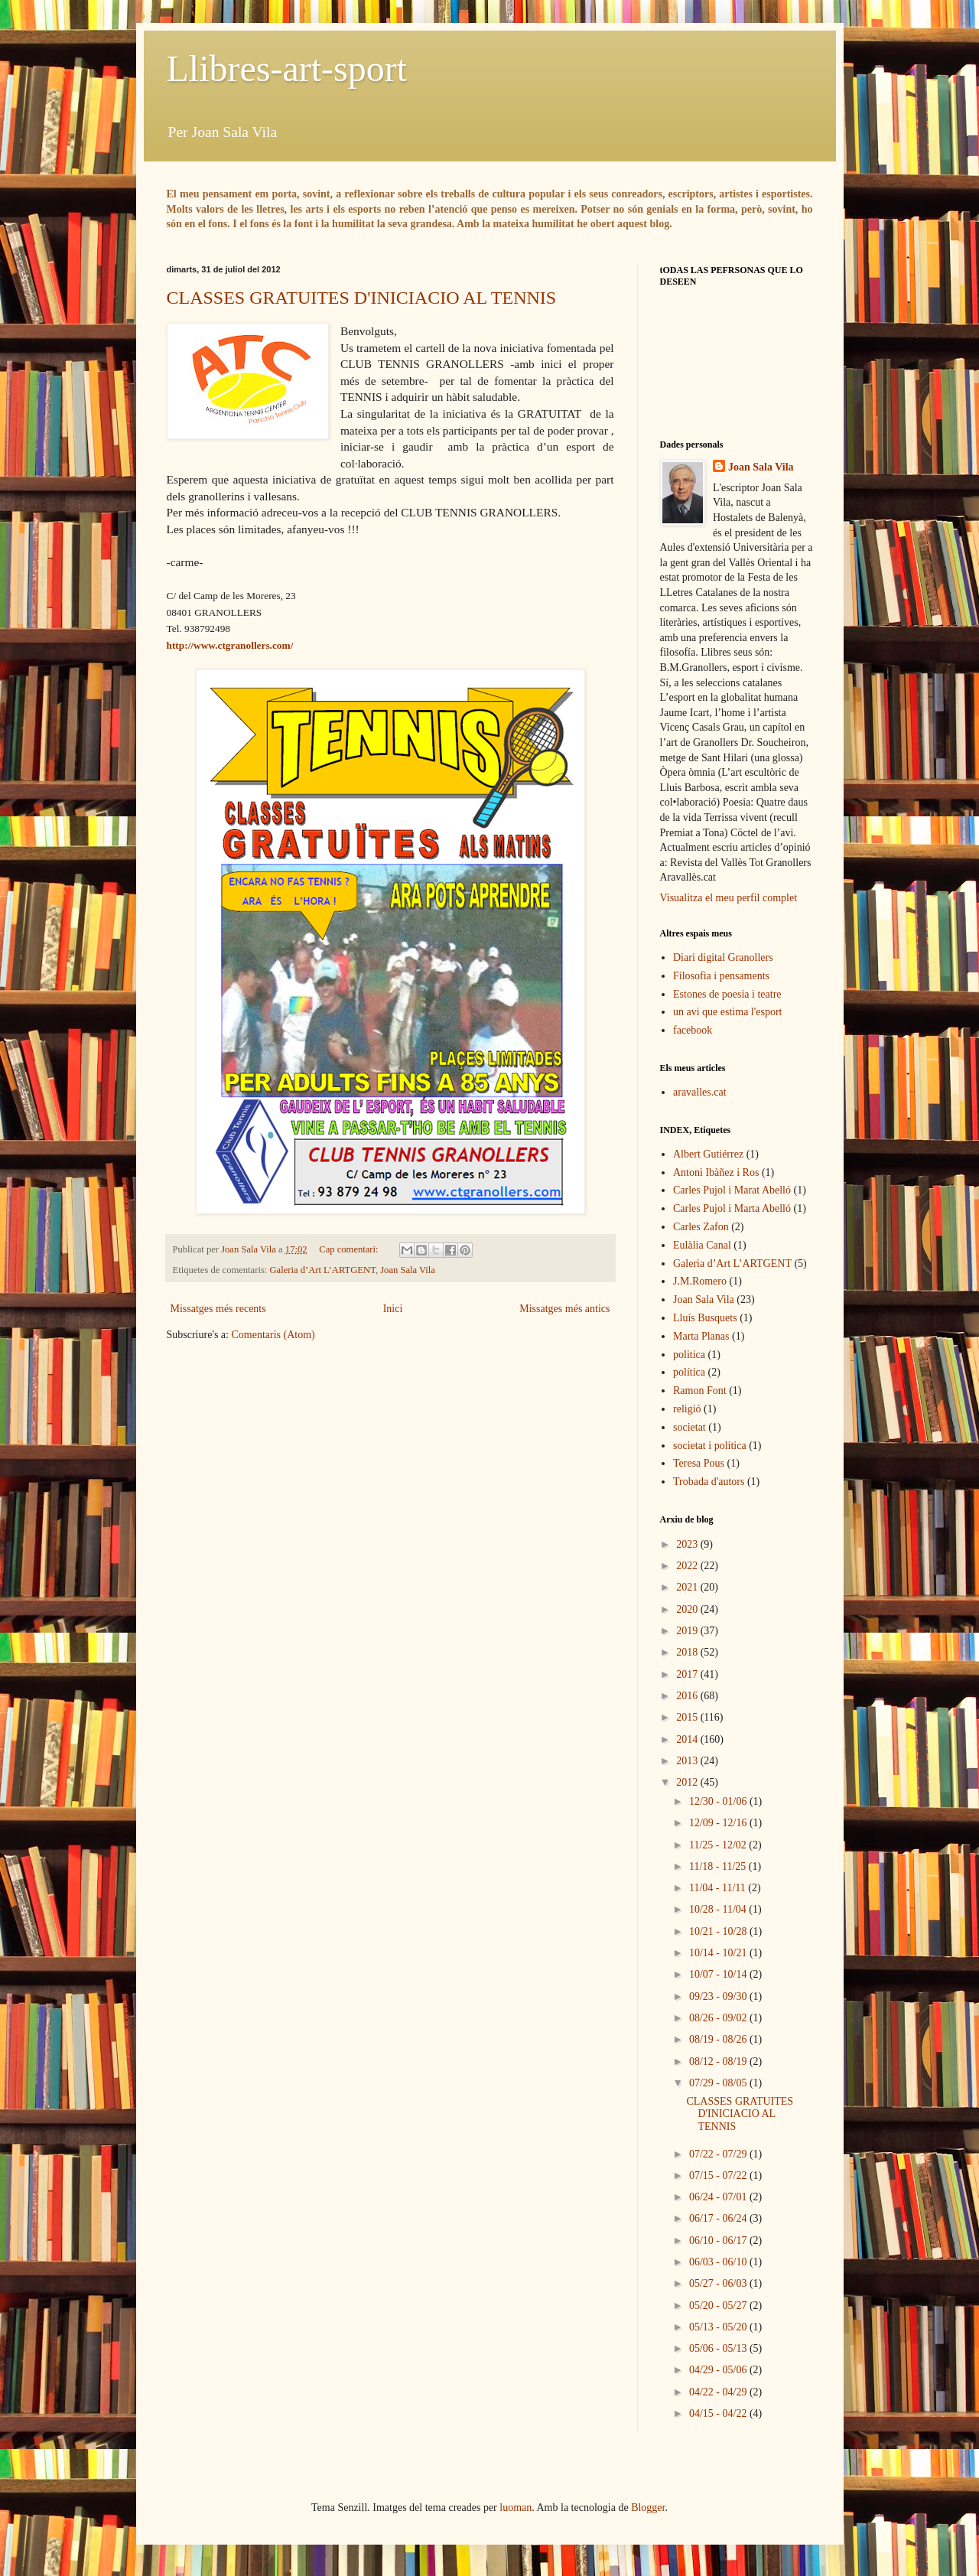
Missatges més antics (564, 1308)
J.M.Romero (700, 1281)
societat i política (709, 1445)
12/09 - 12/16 (719, 1823)
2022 (688, 1565)
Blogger (648, 2507)
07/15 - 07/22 (719, 2175)
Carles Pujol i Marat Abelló (732, 1190)
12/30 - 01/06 (719, 1801)
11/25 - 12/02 (719, 1845)
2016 (688, 1696)
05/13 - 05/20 (719, 2327)
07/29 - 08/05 (719, 2083)
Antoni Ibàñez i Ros (716, 1172)
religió (687, 1409)
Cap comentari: (349, 1249)
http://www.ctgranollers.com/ (230, 645)
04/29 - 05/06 (719, 2370)
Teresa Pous (698, 1463)
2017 (688, 1674)
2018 (688, 1652)
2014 (688, 1739)
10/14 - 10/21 (719, 1953)
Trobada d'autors (708, 1481)
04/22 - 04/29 (719, 2392)
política (689, 1372)
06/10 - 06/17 (719, 2240)
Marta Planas (701, 1336)
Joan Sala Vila (407, 1270)
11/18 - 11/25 (719, 1866)
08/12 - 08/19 (719, 2061)
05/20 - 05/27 (719, 2305)
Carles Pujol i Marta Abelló (732, 1208)
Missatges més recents (218, 1308)
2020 (688, 1609)
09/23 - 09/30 (719, 1996)
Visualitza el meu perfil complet (729, 898)
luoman (515, 2507)
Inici (393, 1308)
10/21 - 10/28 (719, 1931)
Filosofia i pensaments (721, 976)
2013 (688, 1761)
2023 (688, 1544)
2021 (688, 1587)
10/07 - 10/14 (719, 1974)
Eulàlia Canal (702, 1245)
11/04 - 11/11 (718, 1888)
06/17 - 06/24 (719, 2218)
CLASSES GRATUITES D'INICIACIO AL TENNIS (362, 298)
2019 (688, 1630)
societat (689, 1427)
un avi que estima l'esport (727, 1012)
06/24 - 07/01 (719, 2197)
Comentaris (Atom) (272, 1334)
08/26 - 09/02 (719, 2018)
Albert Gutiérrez (708, 1154)
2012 (688, 1782)
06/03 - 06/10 (719, 2262)
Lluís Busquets (705, 1318)
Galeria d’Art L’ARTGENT (322, 1270)
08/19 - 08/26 (719, 2039)
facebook (692, 1030)
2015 (688, 1717)
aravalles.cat (700, 1092)
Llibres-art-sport (287, 68)
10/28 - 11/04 (719, 1909)
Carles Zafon (701, 1227)
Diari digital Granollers (723, 957)
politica (689, 1354)
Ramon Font (700, 1390)
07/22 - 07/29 (719, 2154)
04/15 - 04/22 (719, 2413)
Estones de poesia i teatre (727, 994)
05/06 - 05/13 (719, 2348)
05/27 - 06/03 (719, 2283)
